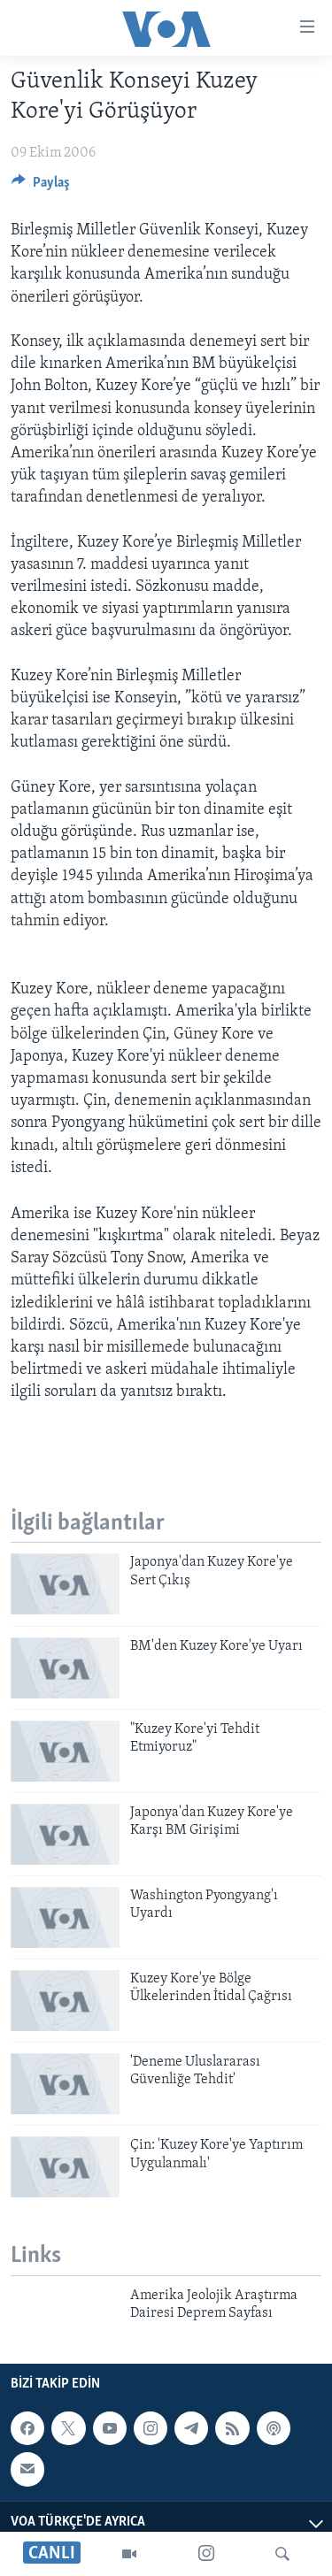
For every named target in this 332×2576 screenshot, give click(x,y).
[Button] (41, 186)
